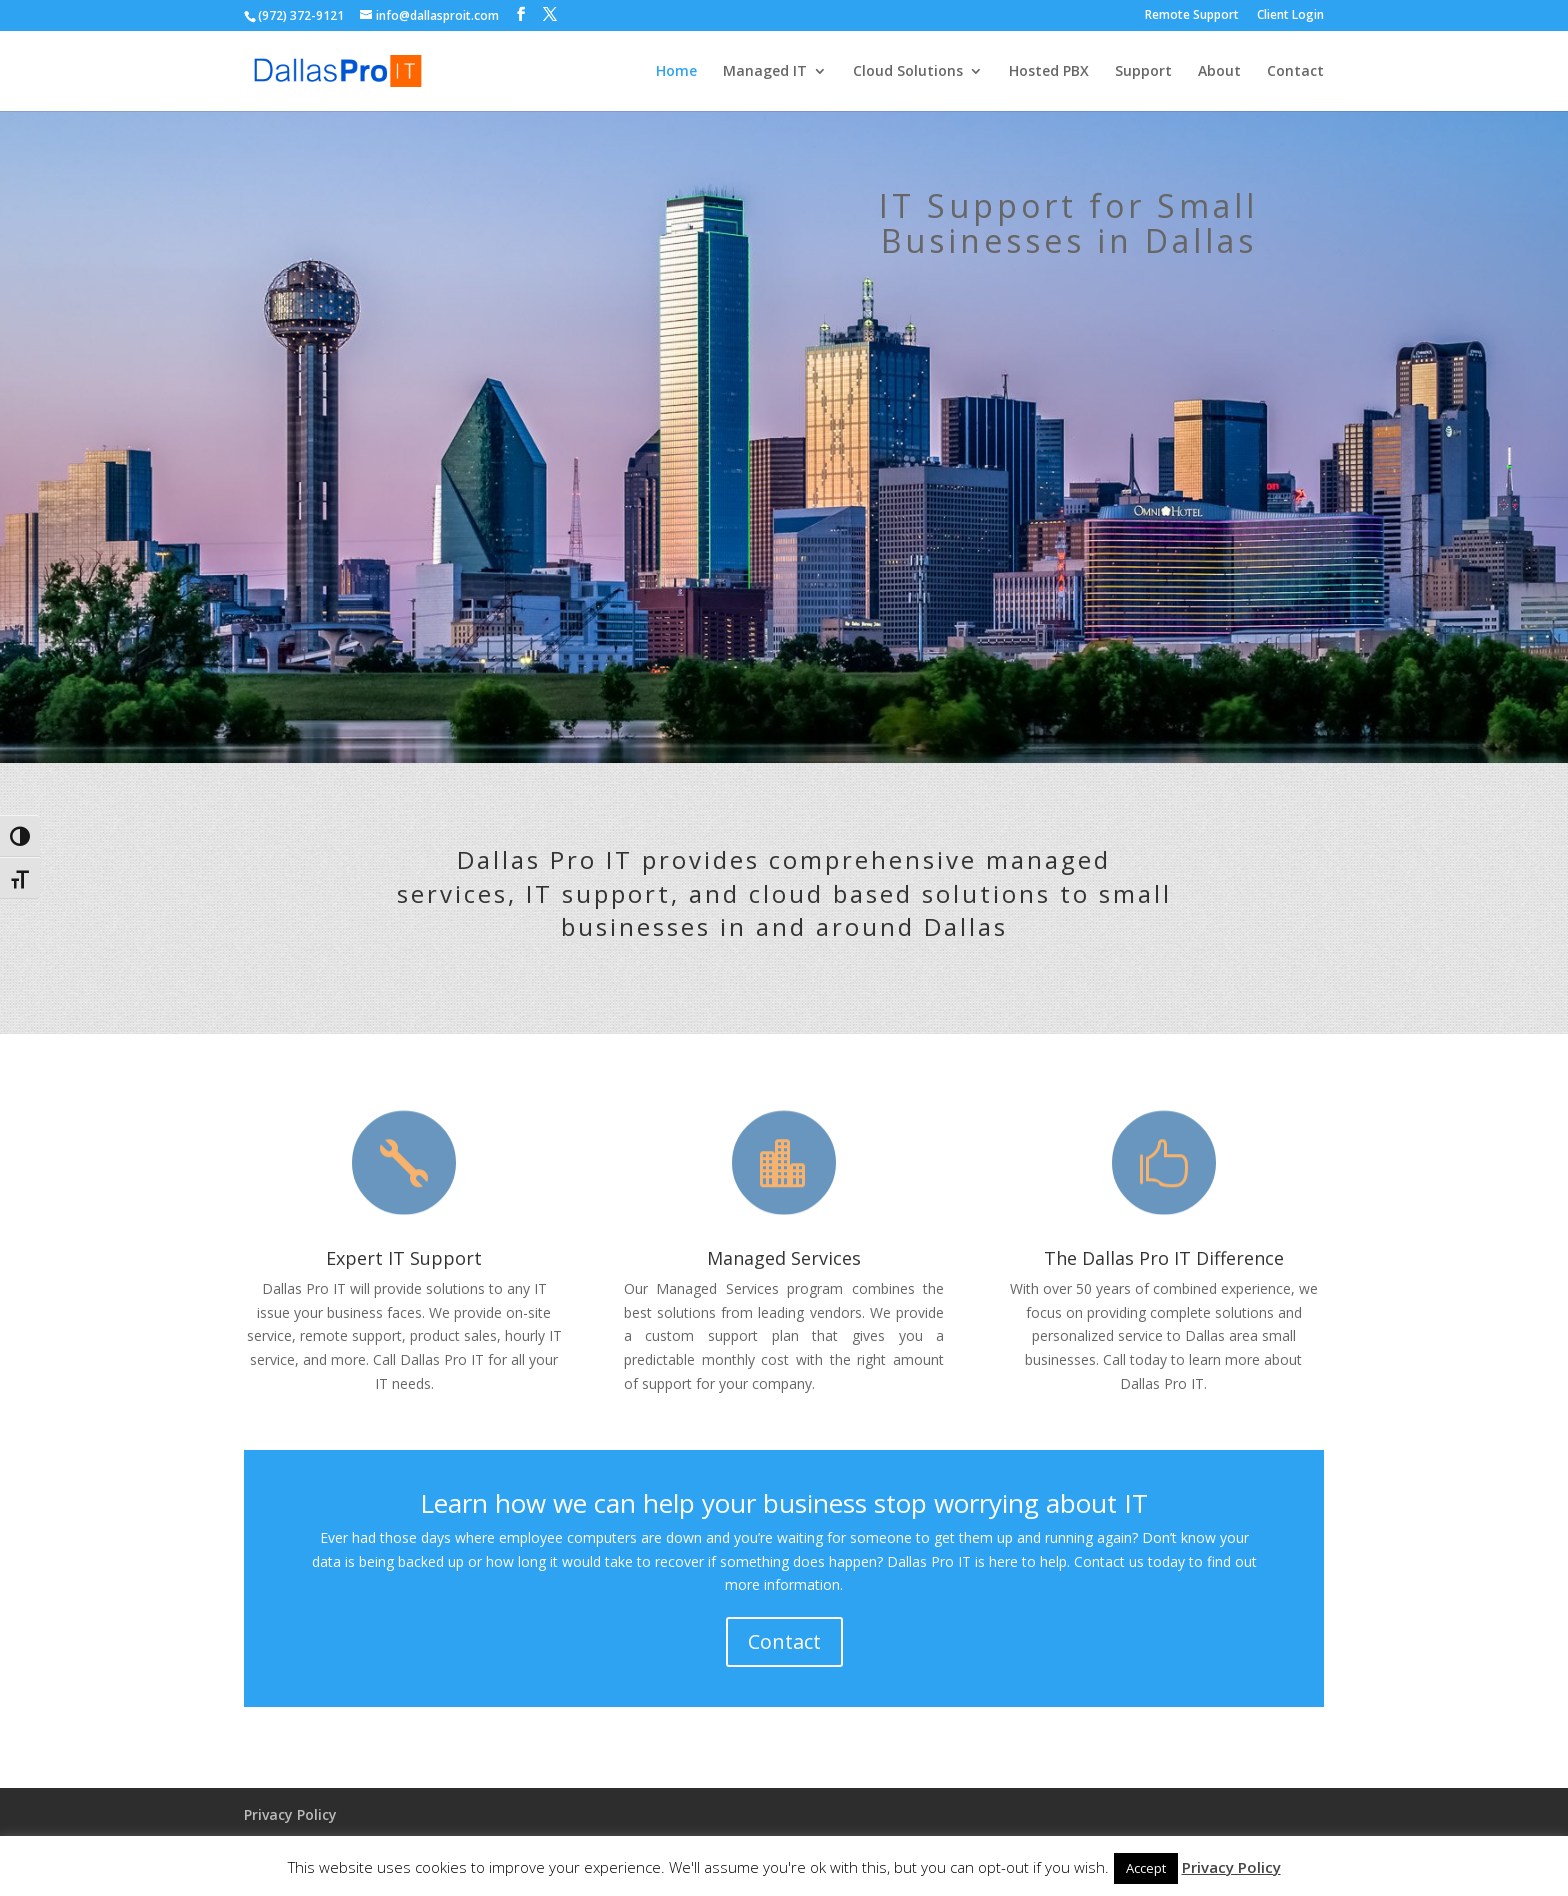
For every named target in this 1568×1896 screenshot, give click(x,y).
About (1219, 72)
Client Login (1290, 16)
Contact (1295, 72)
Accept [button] (1146, 1868)
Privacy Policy (290, 1814)
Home (676, 72)
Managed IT (765, 72)
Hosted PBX (1049, 72)
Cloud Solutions (908, 72)
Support (1143, 72)
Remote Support (1192, 16)
